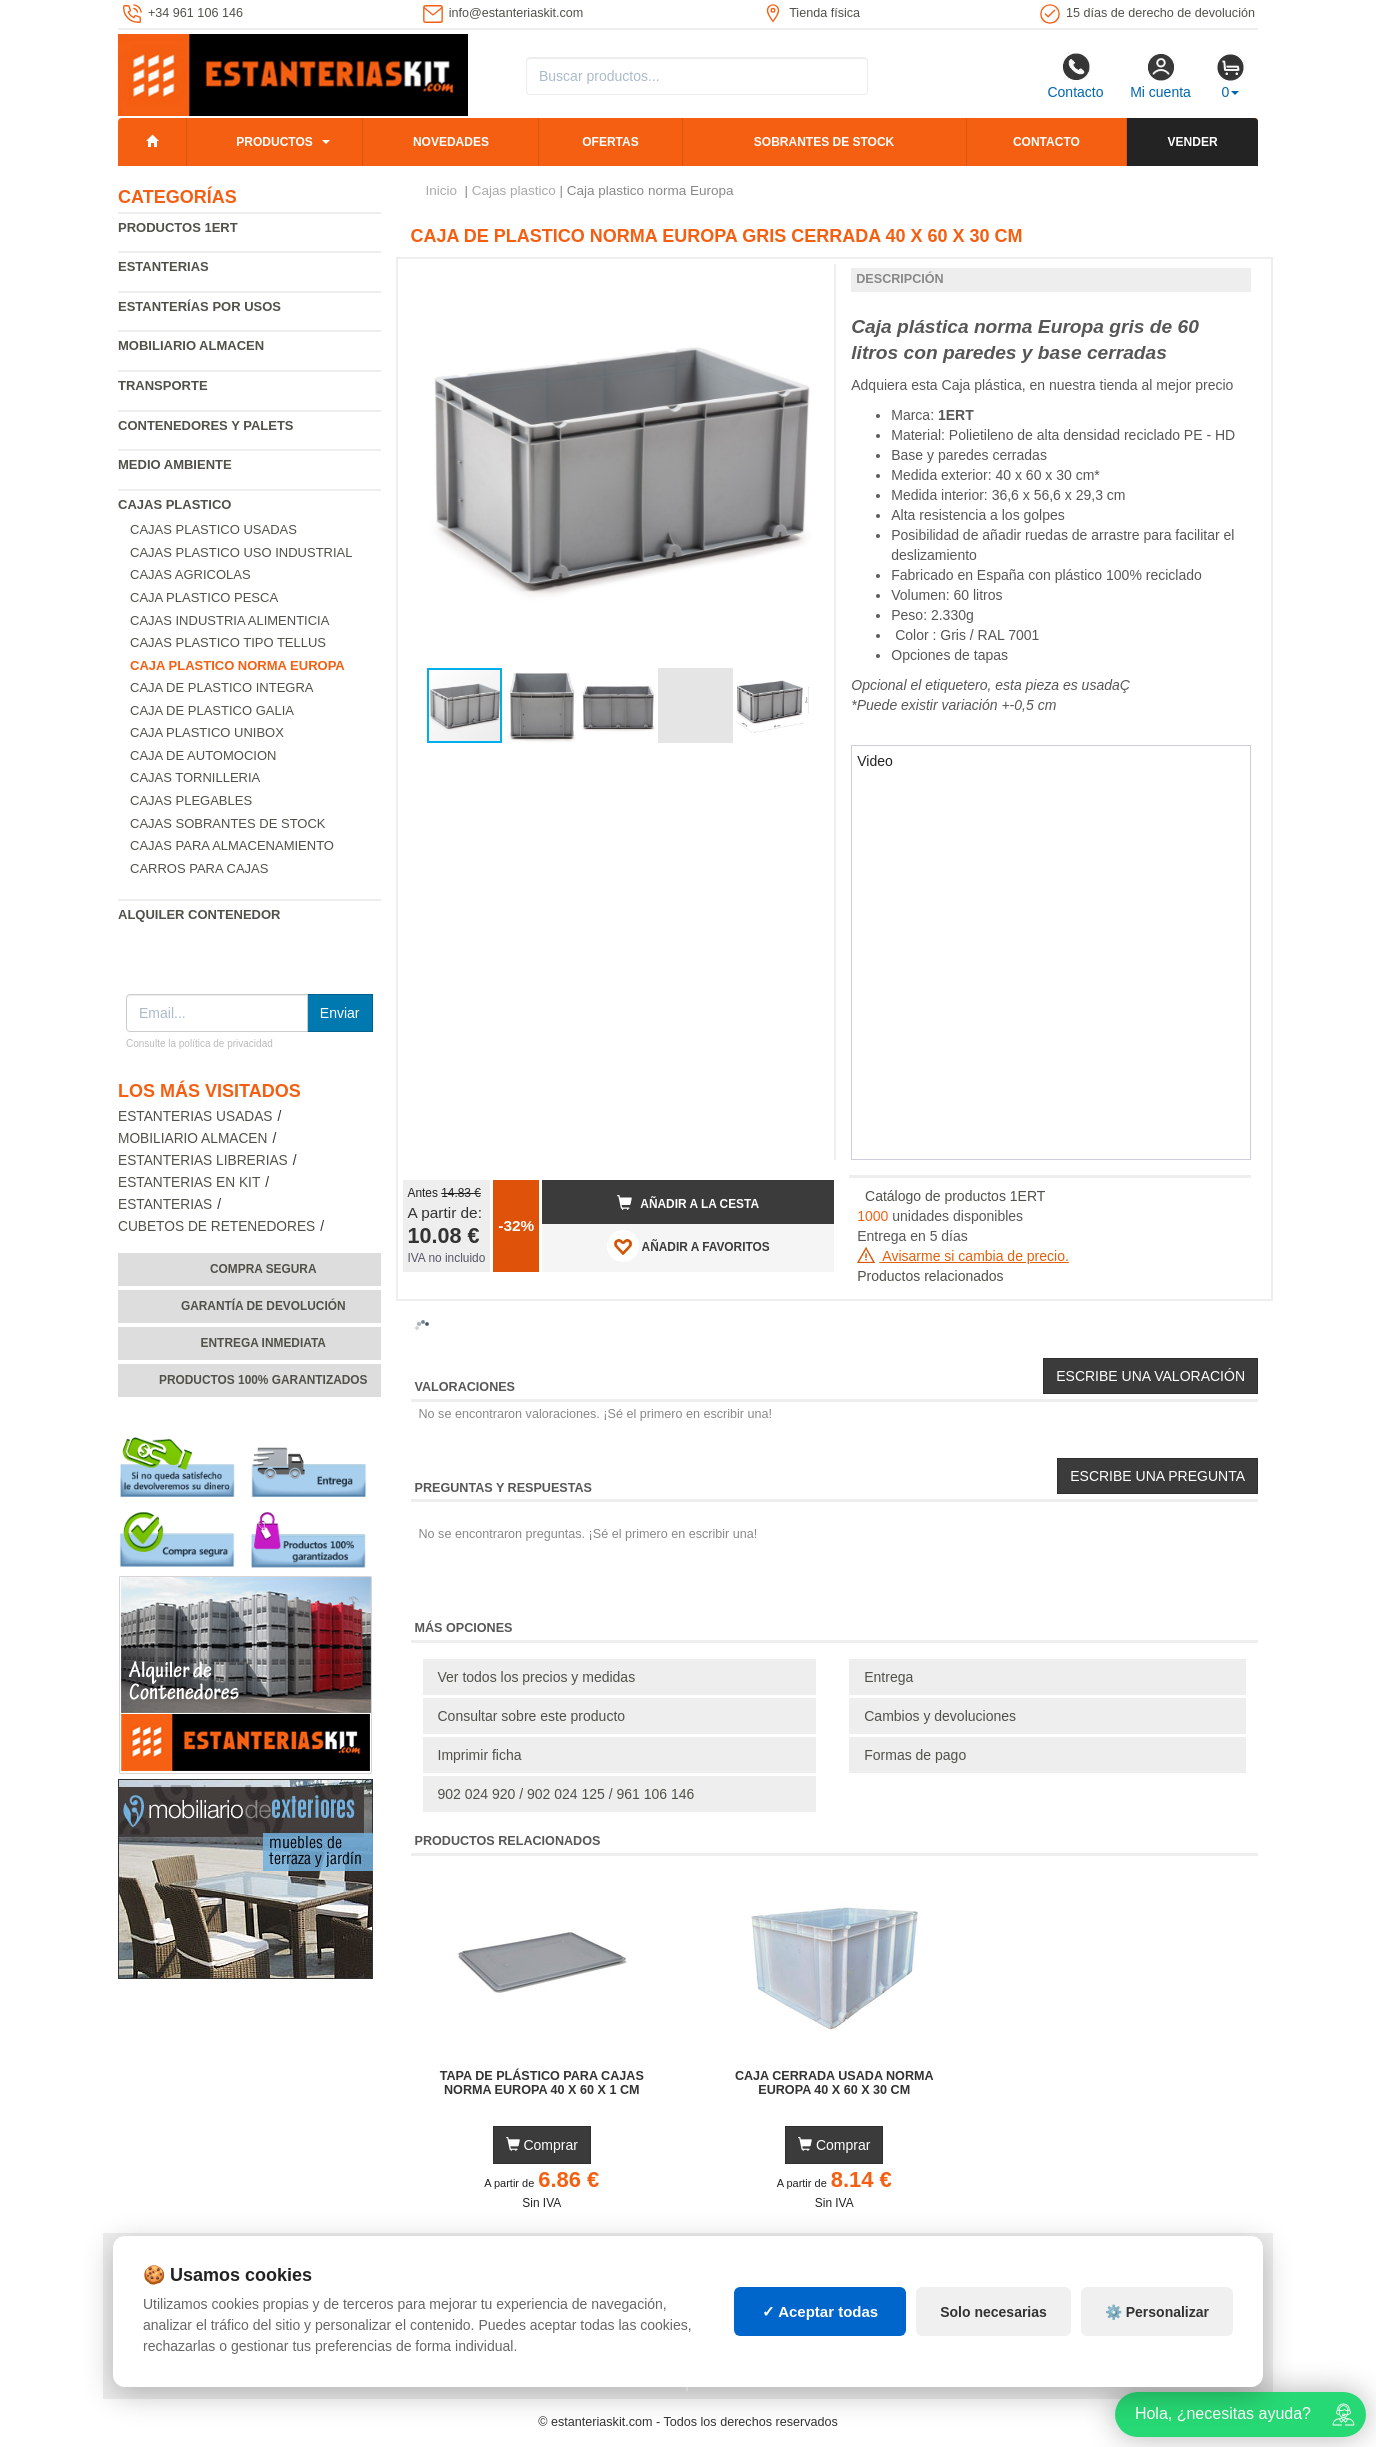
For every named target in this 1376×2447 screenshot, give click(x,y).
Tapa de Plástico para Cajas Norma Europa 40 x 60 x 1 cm (542, 2083)
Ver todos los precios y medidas (537, 1677)
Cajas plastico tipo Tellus (228, 642)
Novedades (451, 142)
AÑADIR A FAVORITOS (688, 1246)
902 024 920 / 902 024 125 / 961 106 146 (566, 1794)
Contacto (1075, 76)
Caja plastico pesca (204, 597)
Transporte (163, 385)
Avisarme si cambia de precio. (963, 1256)
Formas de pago (915, 1755)
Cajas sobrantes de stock (228, 823)
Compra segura (263, 1269)
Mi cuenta (1160, 76)
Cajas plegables (191, 800)
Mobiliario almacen (191, 345)
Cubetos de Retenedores (216, 1226)
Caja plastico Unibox (207, 732)
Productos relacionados (930, 1276)
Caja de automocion (203, 755)
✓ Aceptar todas (820, 2311)
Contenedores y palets (206, 425)
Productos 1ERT (178, 227)
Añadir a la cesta (688, 1203)
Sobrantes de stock (824, 142)
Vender (1193, 142)
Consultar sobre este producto (532, 1716)
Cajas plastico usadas (213, 529)
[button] (801, 282)
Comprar (542, 2145)
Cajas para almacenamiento (232, 845)
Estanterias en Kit (189, 1182)
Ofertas (610, 142)
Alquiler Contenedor (199, 914)
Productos (274, 142)
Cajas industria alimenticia (229, 620)
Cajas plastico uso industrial (241, 552)
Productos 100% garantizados (263, 1380)
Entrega (888, 1677)
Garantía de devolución (263, 1306)
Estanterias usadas (195, 1116)
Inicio (442, 190)
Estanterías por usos (199, 306)
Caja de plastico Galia (212, 710)
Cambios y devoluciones (940, 1716)
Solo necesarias (993, 2312)
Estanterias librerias (203, 1160)
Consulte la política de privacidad (199, 1043)
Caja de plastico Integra (222, 687)
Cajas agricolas (190, 574)
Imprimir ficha (480, 1755)
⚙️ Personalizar (1157, 2312)
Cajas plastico (174, 504)
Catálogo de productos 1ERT (955, 1196)
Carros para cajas (199, 868)
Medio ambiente (175, 464)
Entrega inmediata (263, 1343)
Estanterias (163, 266)
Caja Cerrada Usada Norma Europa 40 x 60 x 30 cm (834, 2083)
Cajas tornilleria (195, 777)
